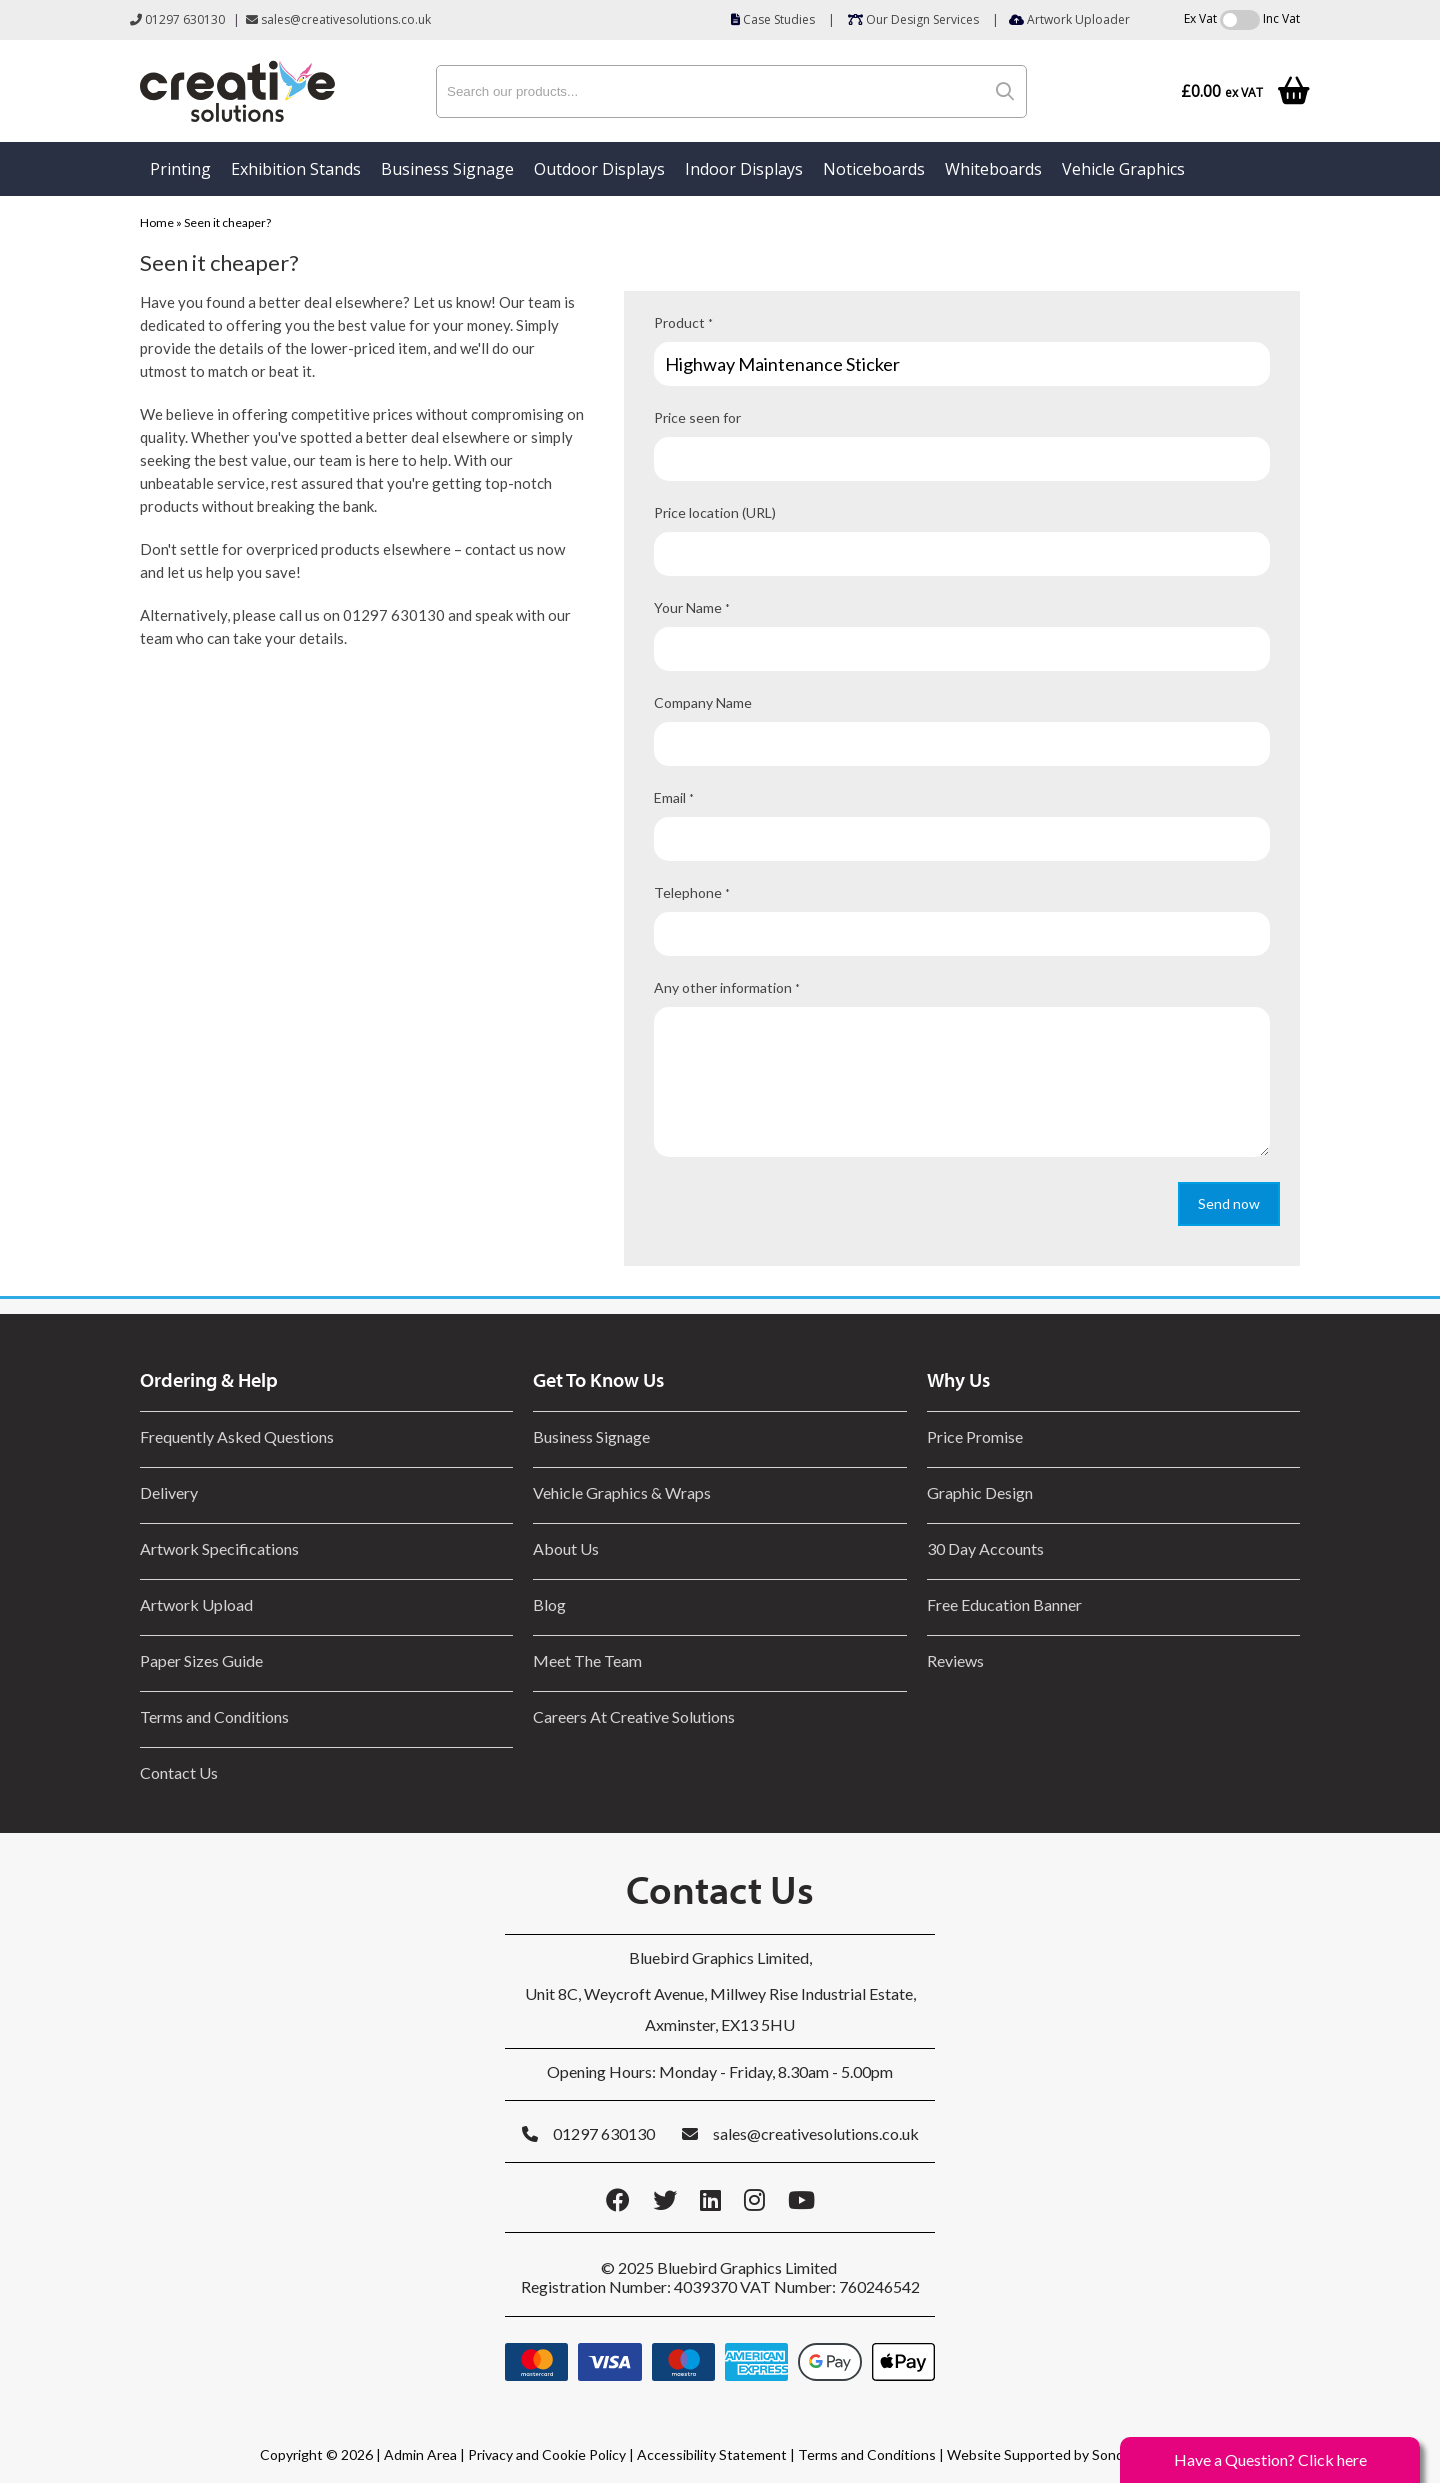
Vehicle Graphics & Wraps (622, 1492)
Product (683, 322)
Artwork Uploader (1069, 19)
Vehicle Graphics (1123, 169)
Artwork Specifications (219, 1548)
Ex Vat (1200, 18)
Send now (1229, 1203)
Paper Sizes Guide (201, 1660)
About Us (566, 1548)
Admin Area (420, 2454)
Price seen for (697, 417)
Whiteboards (993, 169)
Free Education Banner (1004, 1604)
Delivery (169, 1492)
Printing (180, 169)
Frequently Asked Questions (240, 1436)
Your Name (692, 607)
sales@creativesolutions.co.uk (338, 19)
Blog (549, 1604)
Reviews (955, 1660)
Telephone (692, 892)
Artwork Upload (196, 1604)
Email (674, 797)
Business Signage (447, 169)
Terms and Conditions (214, 1716)
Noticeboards (874, 169)
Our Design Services (913, 19)
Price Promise (975, 1436)
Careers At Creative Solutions (634, 1716)
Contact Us (179, 1772)
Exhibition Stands (296, 169)
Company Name (703, 702)
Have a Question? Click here (1270, 2459)
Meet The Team (587, 1660)
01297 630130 (177, 19)
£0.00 (1222, 91)
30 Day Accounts (985, 1548)
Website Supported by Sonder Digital (1063, 2454)
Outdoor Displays (599, 169)
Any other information (727, 987)
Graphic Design (980, 1492)
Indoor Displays (744, 169)
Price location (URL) (715, 512)
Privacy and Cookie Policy (547, 2454)
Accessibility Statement (712, 2454)
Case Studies (773, 19)
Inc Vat (1281, 18)
